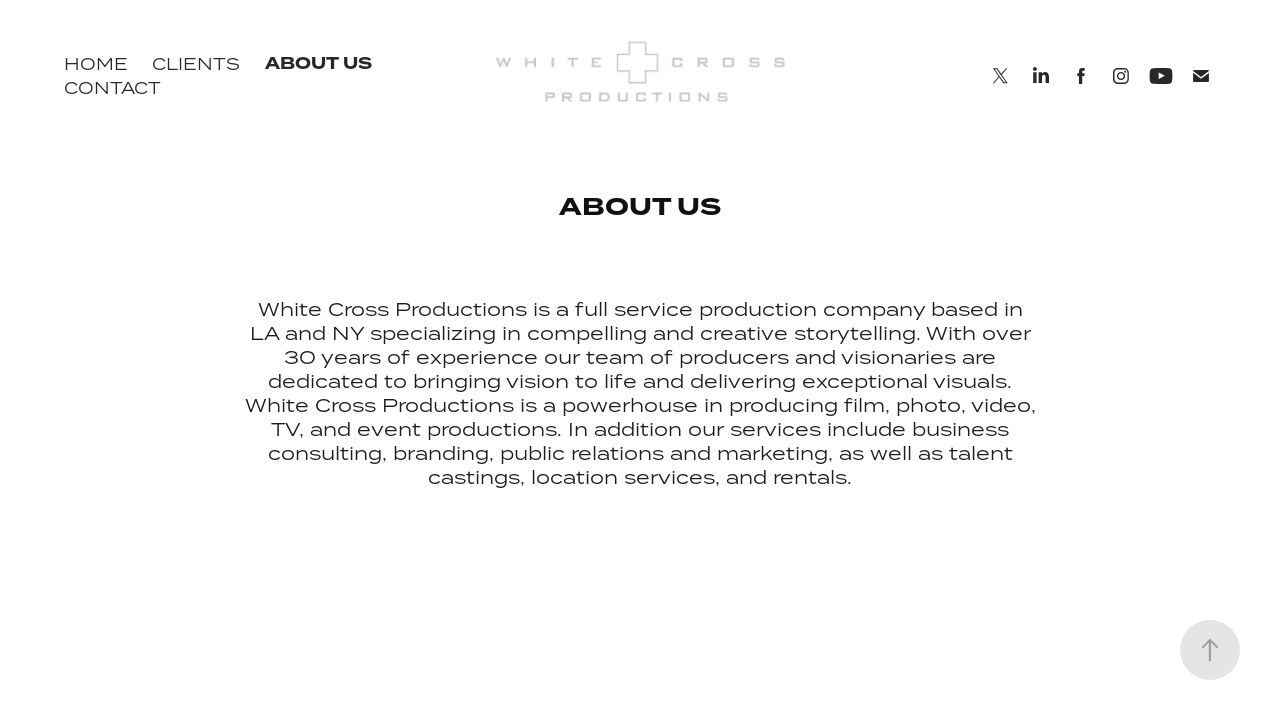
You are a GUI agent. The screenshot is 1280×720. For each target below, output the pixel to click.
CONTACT (112, 88)
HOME (96, 64)
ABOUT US (318, 63)
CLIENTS (196, 64)
